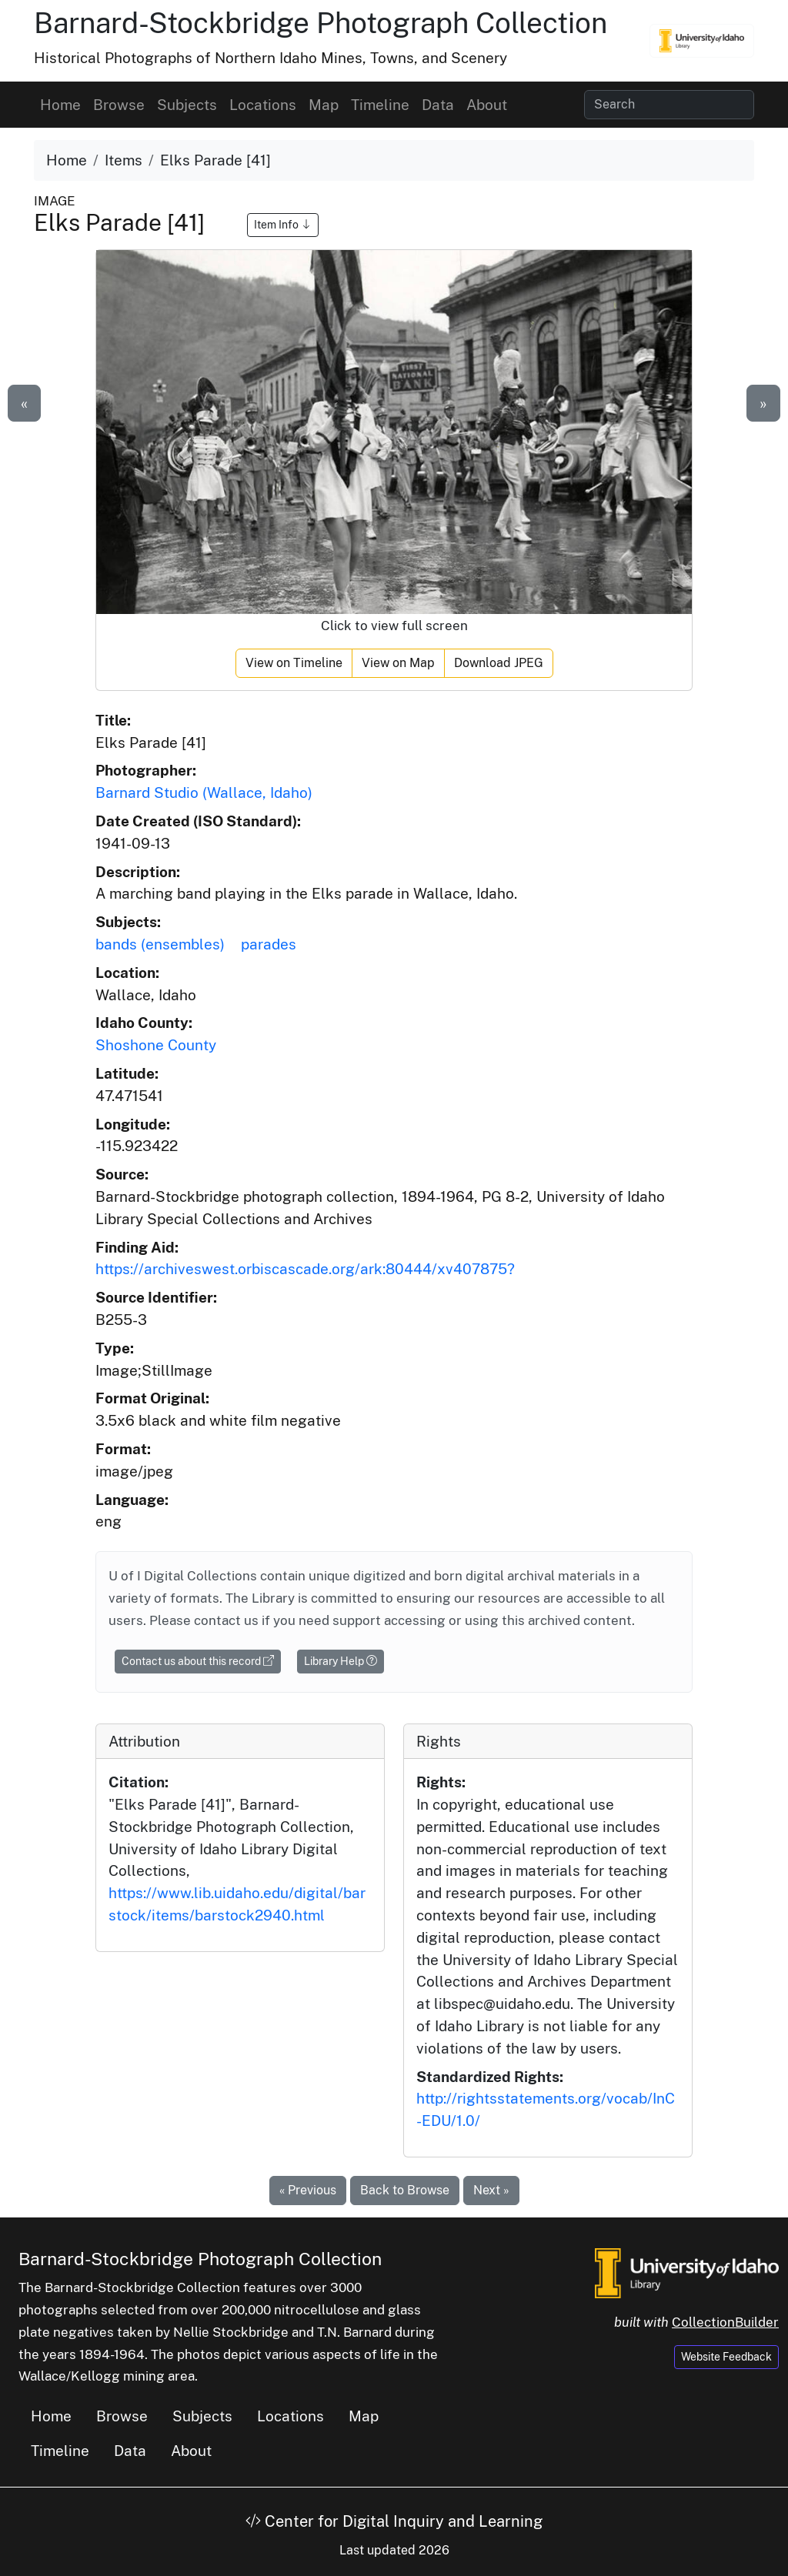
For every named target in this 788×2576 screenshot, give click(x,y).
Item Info (283, 225)
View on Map (398, 663)
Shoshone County (155, 1044)
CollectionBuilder (725, 2322)
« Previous (307, 2190)
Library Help (340, 1661)
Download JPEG (498, 663)
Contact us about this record (198, 1661)
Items (123, 160)
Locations (262, 104)
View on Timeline (293, 663)
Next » (491, 2190)
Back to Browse (404, 2190)
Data (438, 104)
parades (268, 944)
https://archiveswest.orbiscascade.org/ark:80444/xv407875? (305, 1268)
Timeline (380, 104)
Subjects (187, 104)
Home (60, 104)
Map (324, 104)
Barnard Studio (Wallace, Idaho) (203, 792)
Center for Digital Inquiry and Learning (394, 2521)
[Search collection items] (669, 104)
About (486, 104)
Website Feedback (726, 2357)
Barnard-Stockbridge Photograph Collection (320, 22)
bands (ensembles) (160, 944)
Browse (119, 104)
